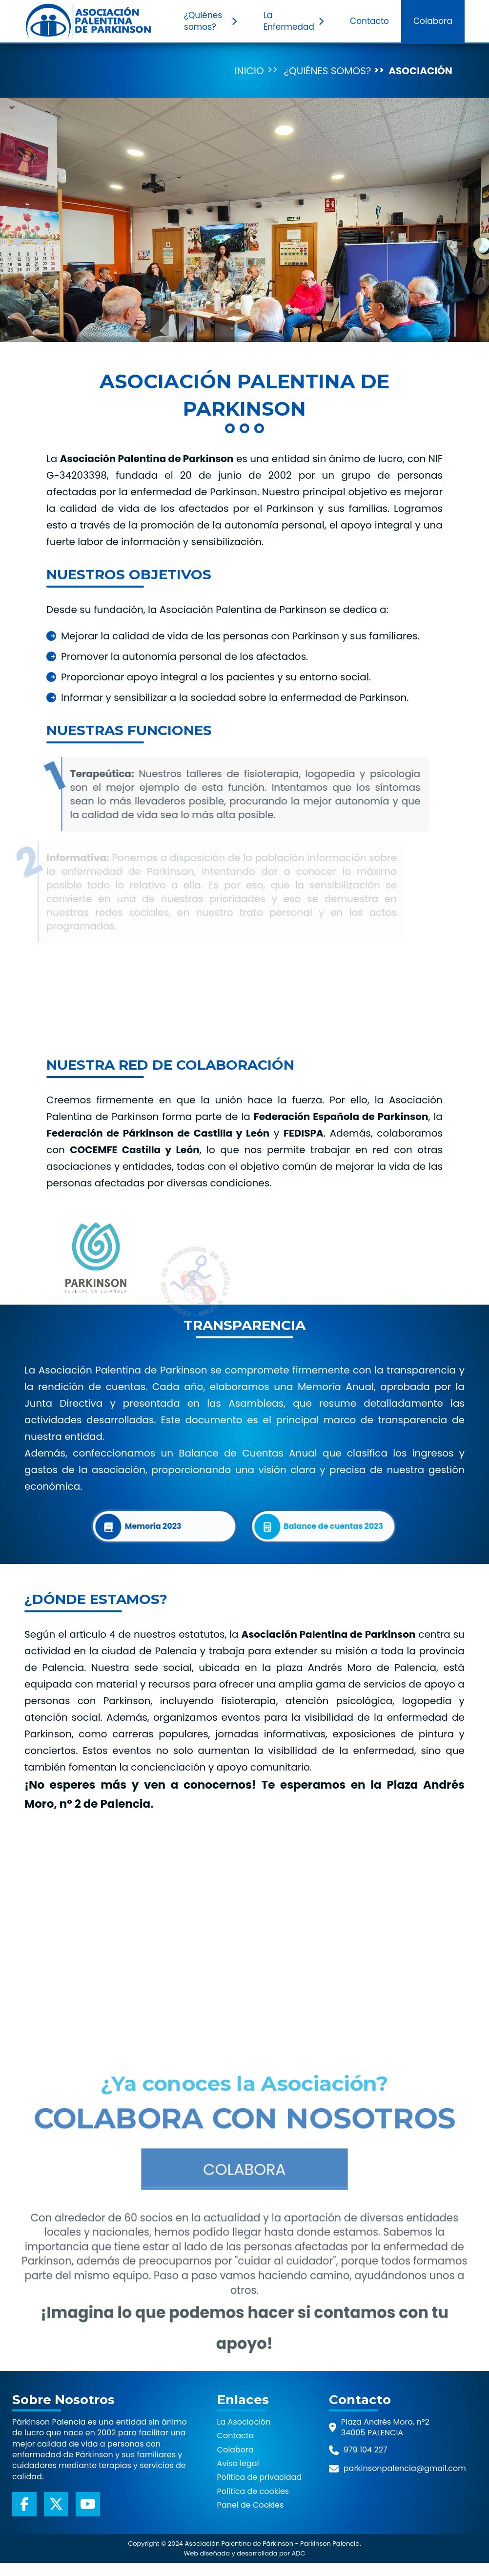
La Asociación (244, 2422)
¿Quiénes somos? (212, 21)
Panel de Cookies (250, 2505)
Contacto (369, 21)
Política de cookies (253, 2491)
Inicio (249, 71)
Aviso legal (238, 2463)
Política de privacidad (259, 2477)
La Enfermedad (295, 21)
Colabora (432, 21)
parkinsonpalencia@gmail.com (405, 2468)
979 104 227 (365, 2449)
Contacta (235, 2435)
